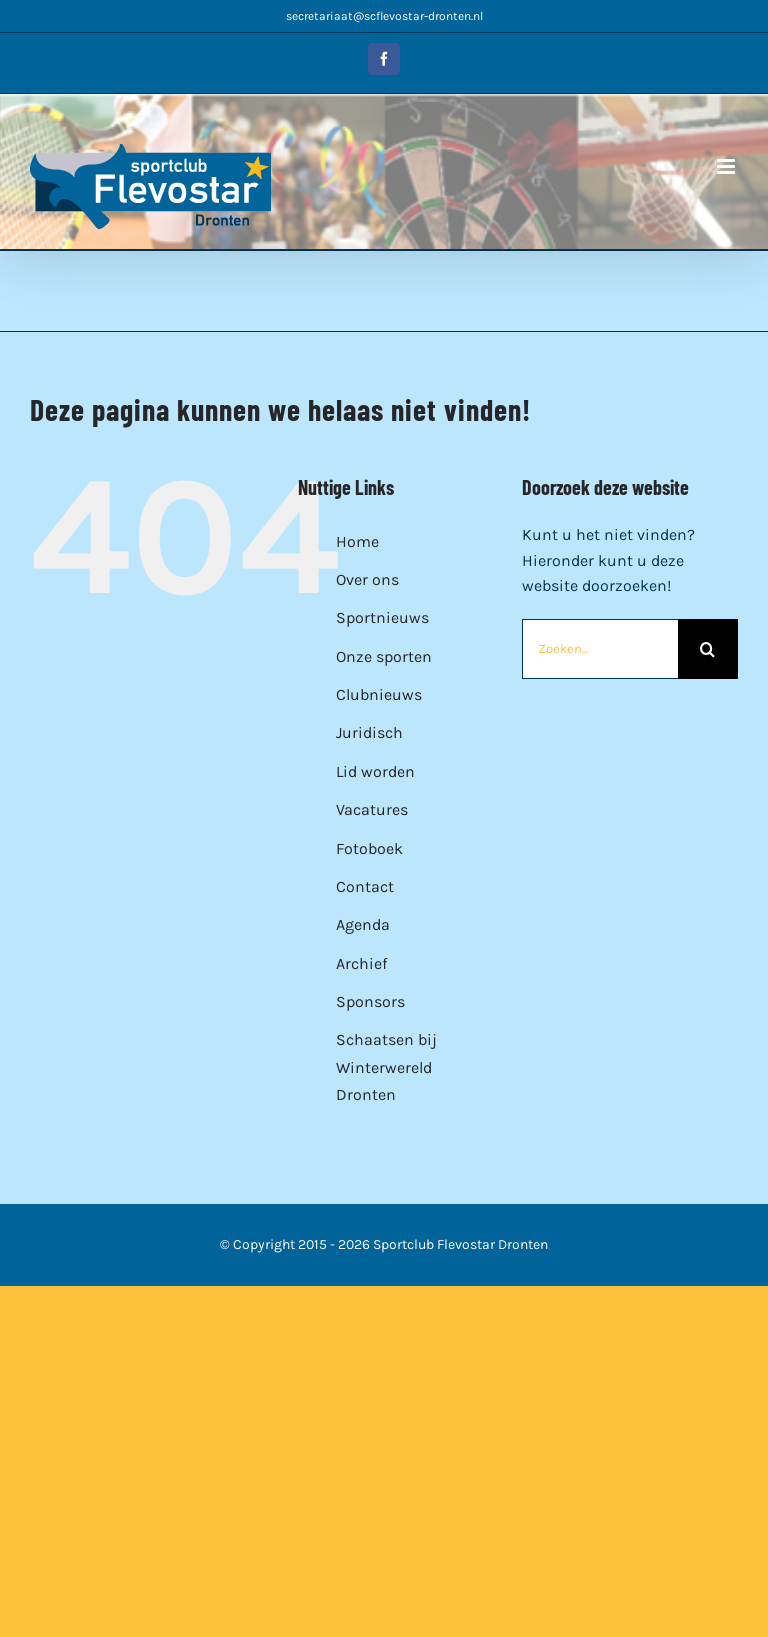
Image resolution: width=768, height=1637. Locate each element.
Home (357, 541)
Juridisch (369, 732)
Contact (365, 886)
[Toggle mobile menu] (727, 166)
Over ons (367, 579)
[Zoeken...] (600, 649)
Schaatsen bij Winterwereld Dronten (386, 1066)
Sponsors (370, 1001)
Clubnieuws (379, 694)
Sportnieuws (382, 617)
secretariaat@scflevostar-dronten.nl (384, 16)
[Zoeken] (708, 649)
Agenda (363, 924)
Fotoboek (369, 848)
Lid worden (375, 771)
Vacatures (372, 809)
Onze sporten (384, 656)
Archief (361, 963)
